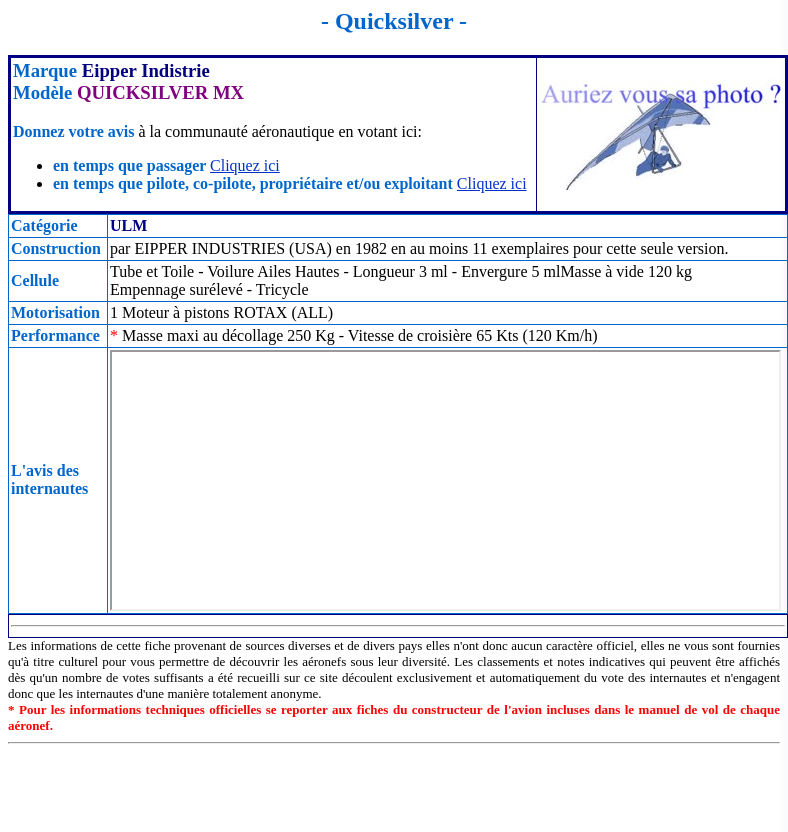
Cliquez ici (245, 165)
